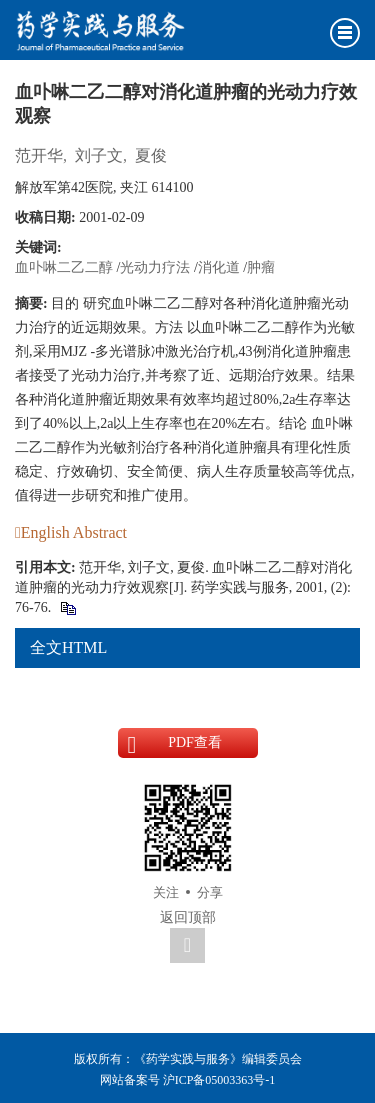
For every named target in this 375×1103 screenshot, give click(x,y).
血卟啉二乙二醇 (64, 267)
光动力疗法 (155, 267)
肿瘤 (261, 267)
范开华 (39, 155)
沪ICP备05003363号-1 (219, 1080)
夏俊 (151, 155)
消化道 (219, 267)
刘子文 (99, 155)
